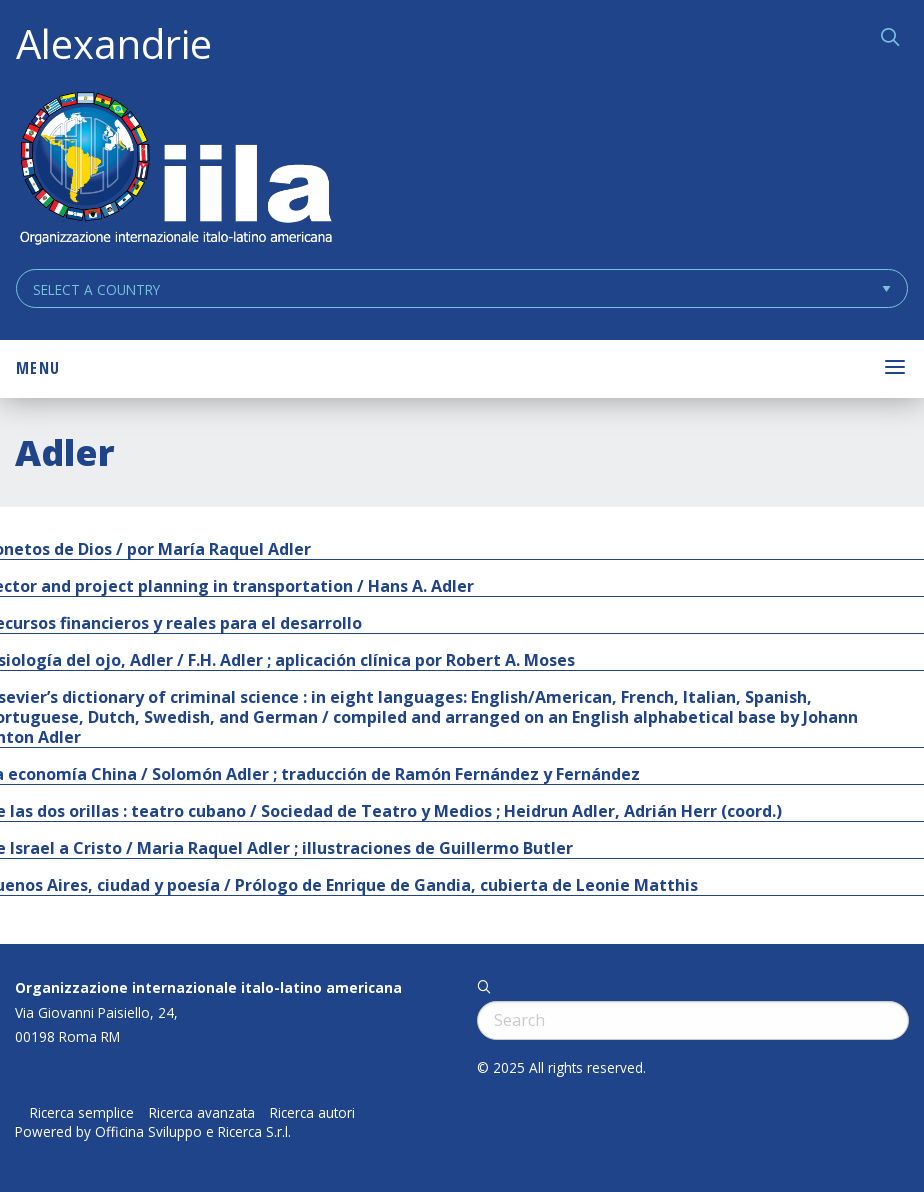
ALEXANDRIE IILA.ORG (175, 170)
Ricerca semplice (82, 1113)
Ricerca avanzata (202, 1113)
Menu (38, 368)
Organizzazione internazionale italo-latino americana (208, 987)
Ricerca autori (312, 1113)
